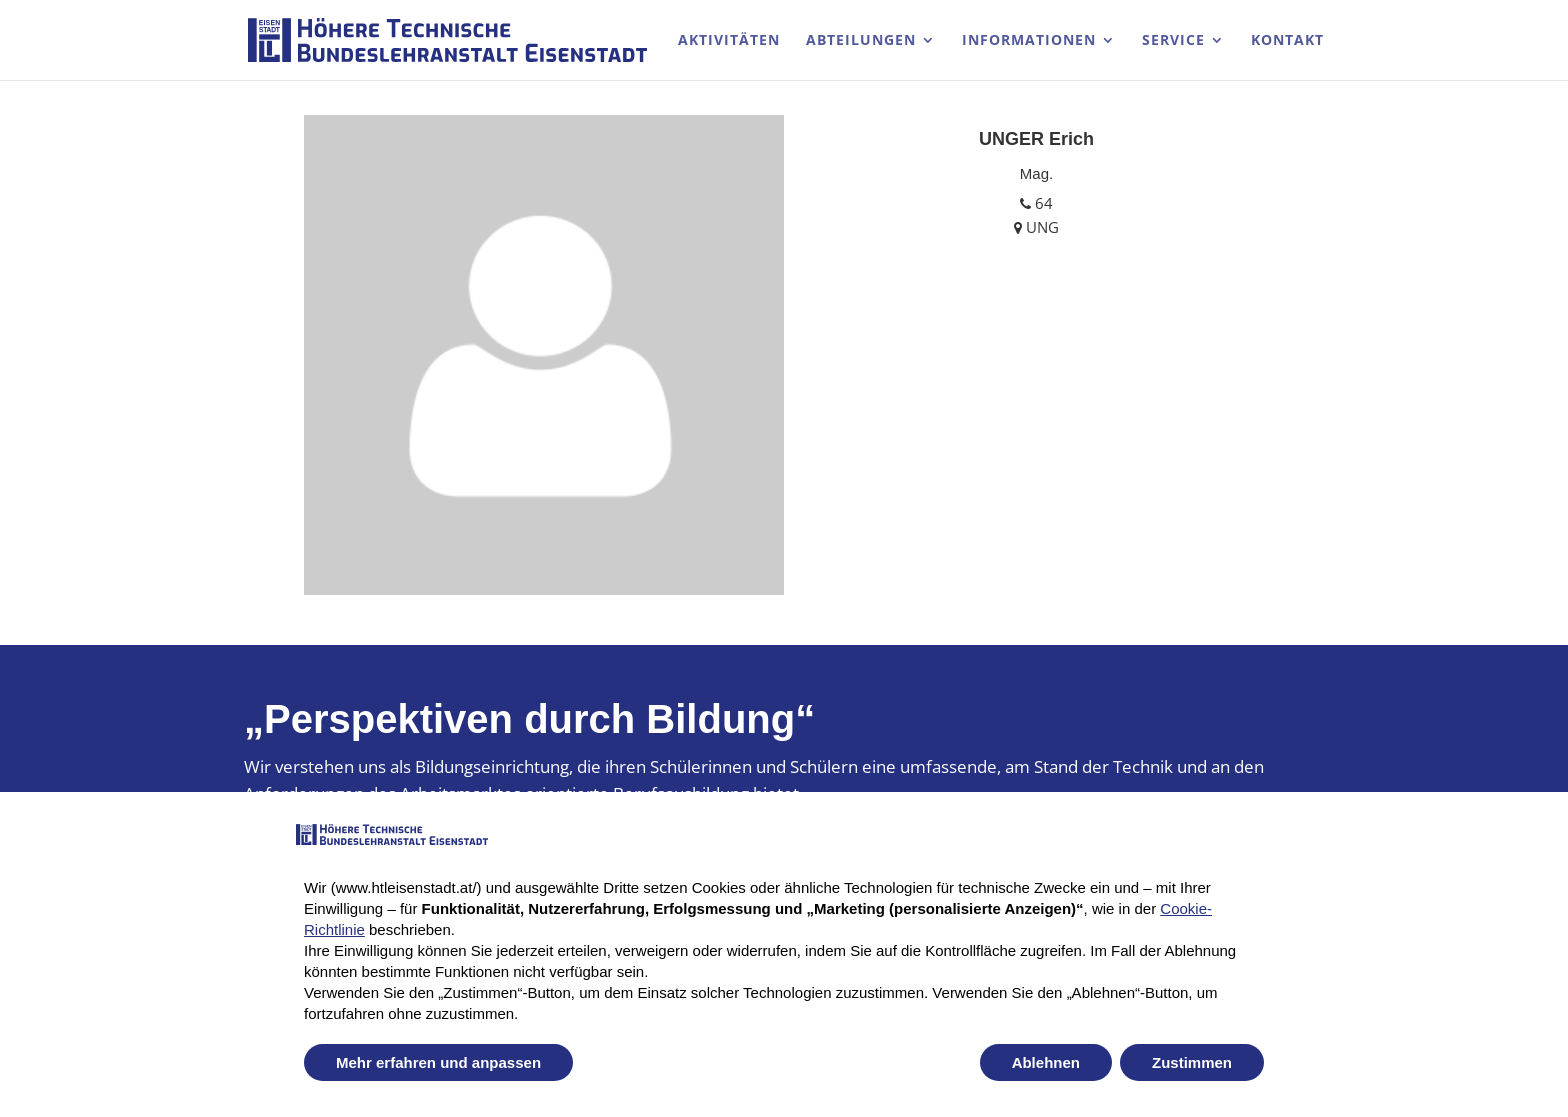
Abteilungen (861, 41)
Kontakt (1287, 41)
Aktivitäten (729, 41)
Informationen (1029, 41)
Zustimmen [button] (1192, 1062)
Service (1173, 41)
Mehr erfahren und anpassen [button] (438, 1062)
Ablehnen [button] (1046, 1062)
